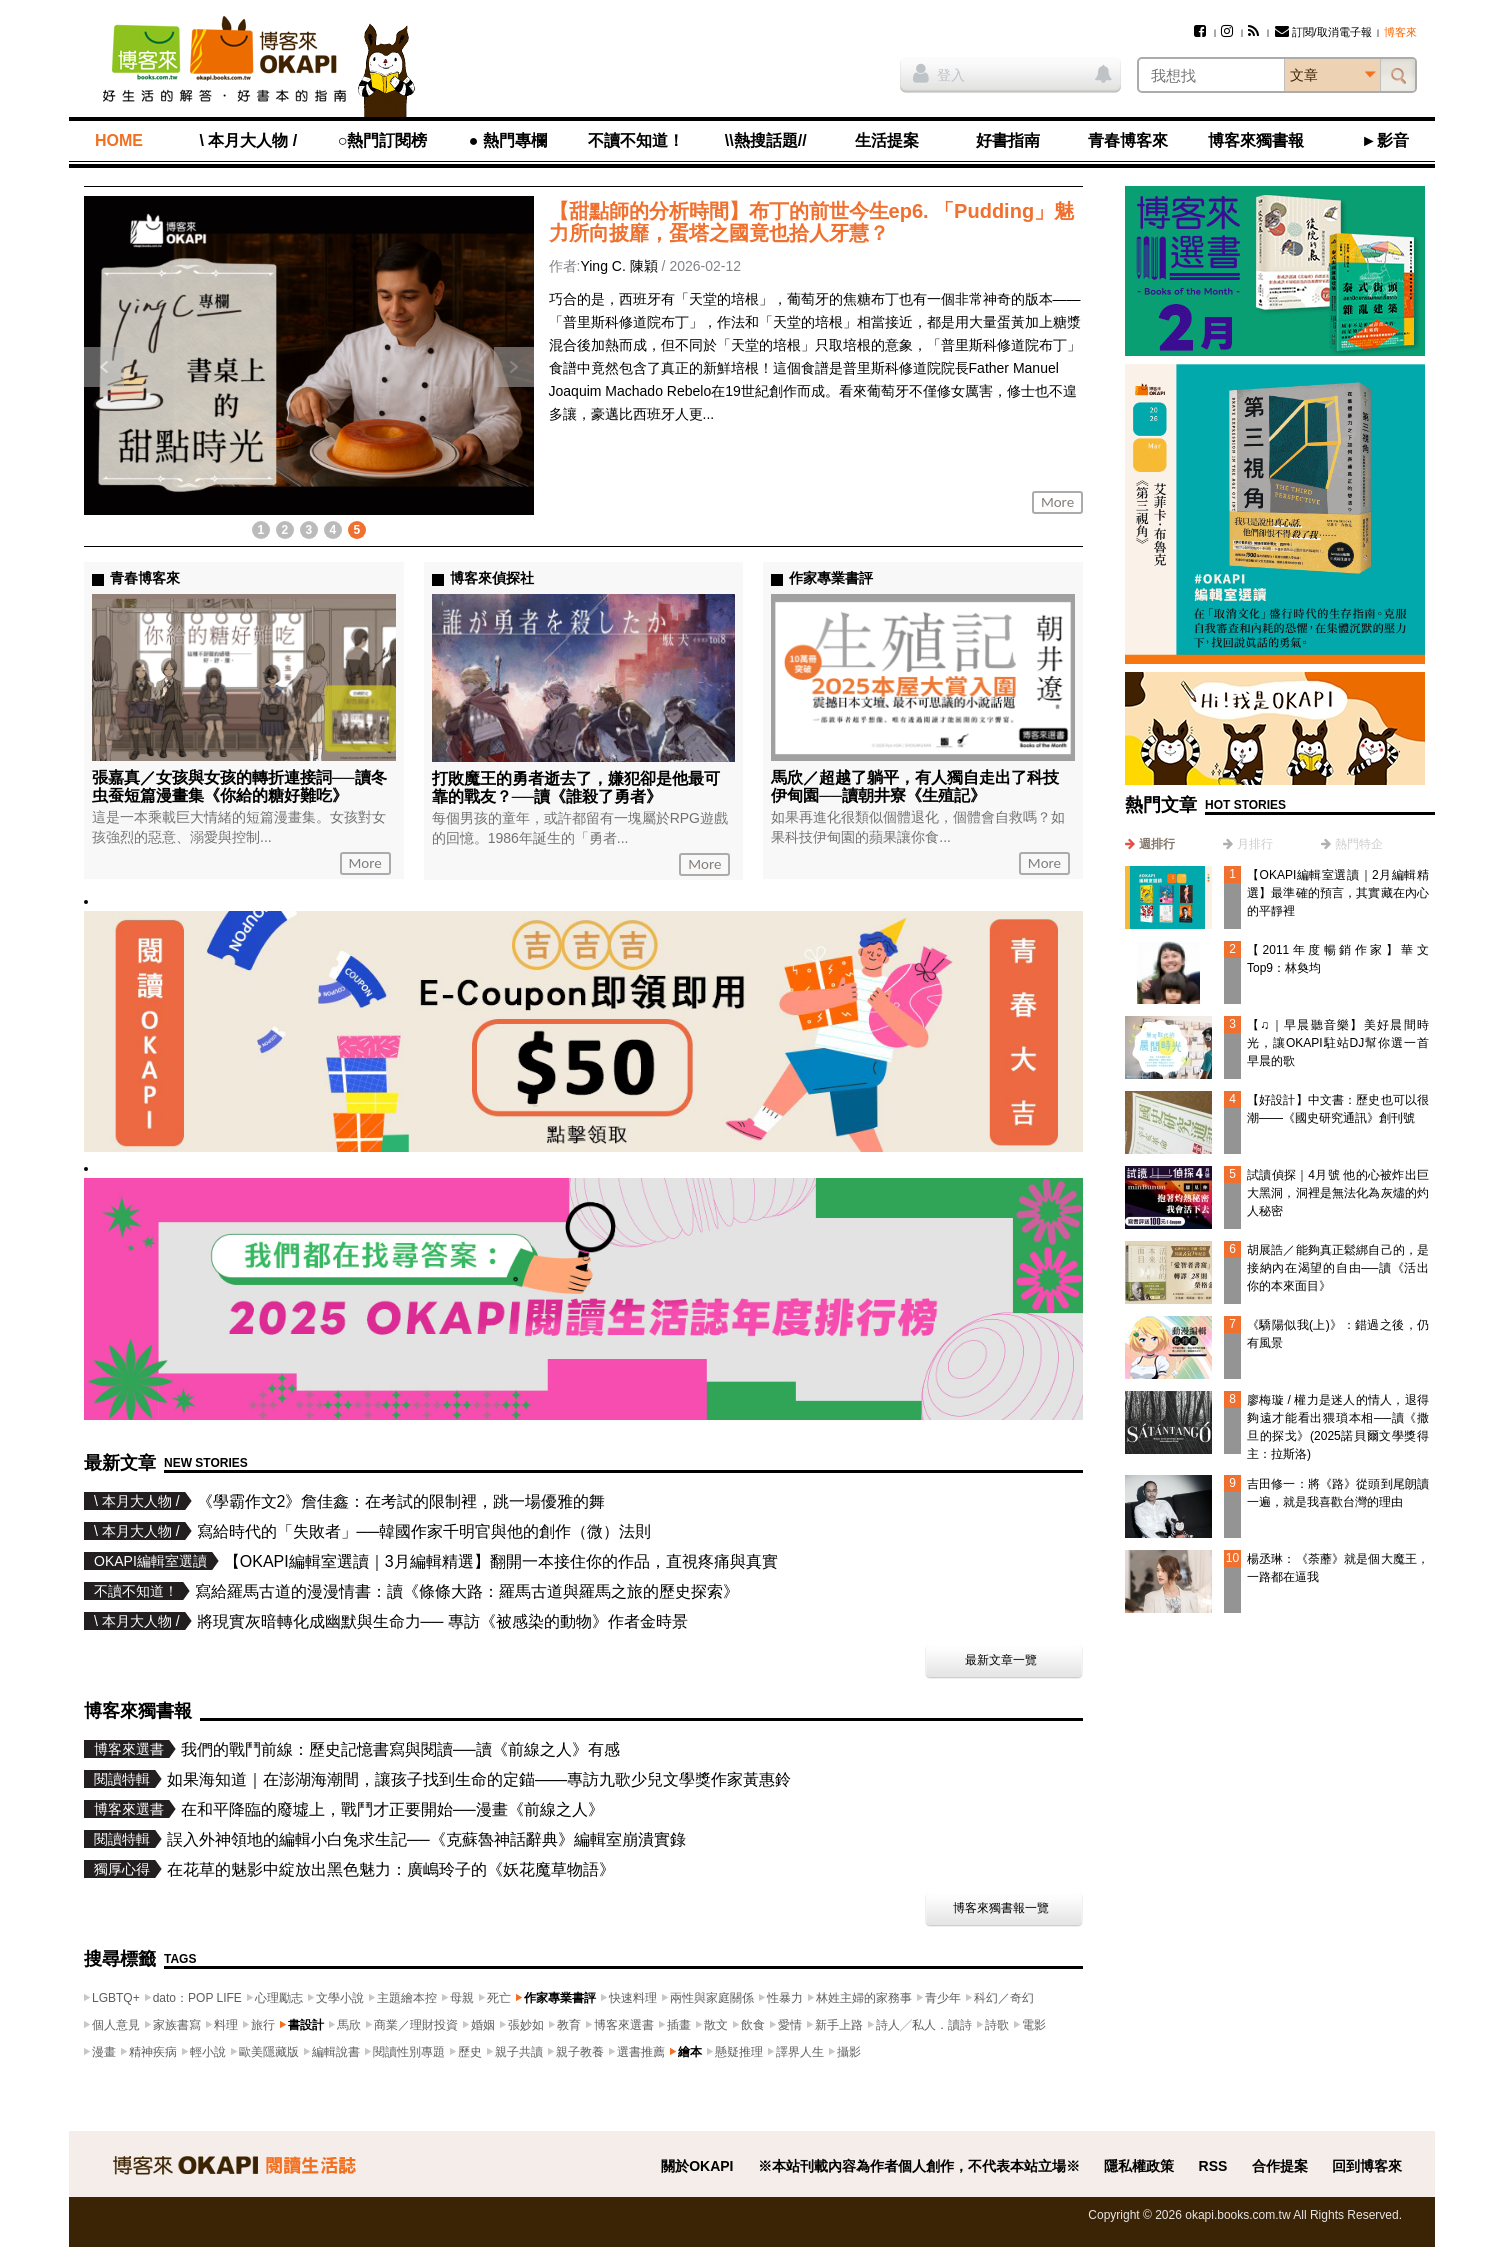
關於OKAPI (697, 2166)
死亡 (499, 1998)
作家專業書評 (560, 1998)
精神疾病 (153, 2052)
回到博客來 (1367, 2166)
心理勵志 (279, 1998)
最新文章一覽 (1001, 1660)
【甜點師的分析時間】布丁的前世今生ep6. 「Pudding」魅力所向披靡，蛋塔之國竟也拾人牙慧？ (812, 222)
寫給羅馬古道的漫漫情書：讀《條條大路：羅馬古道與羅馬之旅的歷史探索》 (467, 1591)
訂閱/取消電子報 (1323, 32)
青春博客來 (1128, 140)
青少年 (943, 1998)
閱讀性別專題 (409, 2052)
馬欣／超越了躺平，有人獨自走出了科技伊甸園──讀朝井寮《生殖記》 (915, 786)
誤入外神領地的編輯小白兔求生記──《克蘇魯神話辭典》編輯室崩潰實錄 (426, 1839)
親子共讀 (519, 2052)
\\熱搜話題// (766, 140)
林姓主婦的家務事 (864, 1998)
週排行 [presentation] (1157, 844)
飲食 (753, 2025)
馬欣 (349, 2025)
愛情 (790, 2025)
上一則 (104, 367)
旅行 (263, 2025)
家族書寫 (177, 2025)
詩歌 (997, 2025)
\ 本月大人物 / (248, 140)
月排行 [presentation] (1255, 844)
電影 (1034, 2025)
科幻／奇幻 (1004, 1998)
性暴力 (785, 1998)
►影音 (1385, 140)
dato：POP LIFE (197, 1998)
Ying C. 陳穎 (618, 266)
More (1057, 502)
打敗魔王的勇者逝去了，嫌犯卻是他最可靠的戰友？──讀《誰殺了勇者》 (576, 787)
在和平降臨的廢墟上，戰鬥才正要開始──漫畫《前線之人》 (392, 1809)
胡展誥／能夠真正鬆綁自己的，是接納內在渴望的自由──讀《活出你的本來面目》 (1338, 1268)
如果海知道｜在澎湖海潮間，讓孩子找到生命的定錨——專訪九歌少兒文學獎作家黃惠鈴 (479, 1779)
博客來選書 (624, 2025)
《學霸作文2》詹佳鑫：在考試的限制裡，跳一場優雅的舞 (401, 1501)
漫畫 (104, 2052)
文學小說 (340, 1998)
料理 (226, 2025)
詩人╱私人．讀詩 (924, 2025)
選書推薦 (641, 2052)
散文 (716, 2025)
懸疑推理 (739, 2052)
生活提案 (887, 140)
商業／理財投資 (416, 2025)
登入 (939, 73)
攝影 (849, 2052)
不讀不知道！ (636, 140)
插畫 (679, 2025)
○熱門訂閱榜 (383, 140)
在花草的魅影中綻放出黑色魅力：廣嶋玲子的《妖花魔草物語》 (391, 1869)
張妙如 (526, 2025)
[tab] (1150, 844)
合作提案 (1280, 2166)
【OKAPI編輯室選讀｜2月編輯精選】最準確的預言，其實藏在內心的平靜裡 (1338, 893)
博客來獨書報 (1256, 140)
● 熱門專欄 (508, 140)
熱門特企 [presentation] (1359, 844)
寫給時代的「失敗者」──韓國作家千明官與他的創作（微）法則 (424, 1531)
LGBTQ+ (116, 1998)
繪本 (690, 2052)
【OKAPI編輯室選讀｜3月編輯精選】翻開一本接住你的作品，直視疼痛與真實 (501, 1561)
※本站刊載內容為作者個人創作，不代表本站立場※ (919, 2166)
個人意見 (116, 2025)
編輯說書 (336, 2052)
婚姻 (483, 2025)
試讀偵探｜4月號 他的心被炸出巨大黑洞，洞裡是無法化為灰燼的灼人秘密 (1338, 1193)
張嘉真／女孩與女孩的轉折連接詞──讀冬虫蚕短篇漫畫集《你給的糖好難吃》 (239, 786)
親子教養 (580, 2052)
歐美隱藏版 (269, 2052)
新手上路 (839, 2025)
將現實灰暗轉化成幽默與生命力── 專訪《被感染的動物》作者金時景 (442, 1621)
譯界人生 (800, 2052)
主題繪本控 (407, 1998)
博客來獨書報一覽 (1001, 1908)
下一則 (514, 367)
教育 (569, 2025)
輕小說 (208, 2052)
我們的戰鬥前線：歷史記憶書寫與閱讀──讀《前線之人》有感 (400, 1749)
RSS (1213, 2166)
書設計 (306, 2025)
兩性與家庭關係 (712, 1998)
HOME (119, 140)
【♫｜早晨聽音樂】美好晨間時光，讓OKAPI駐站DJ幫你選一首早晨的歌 (1338, 1043)
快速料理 (633, 1998)
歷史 (470, 2052)
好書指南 (1008, 140)
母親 (462, 1998)
